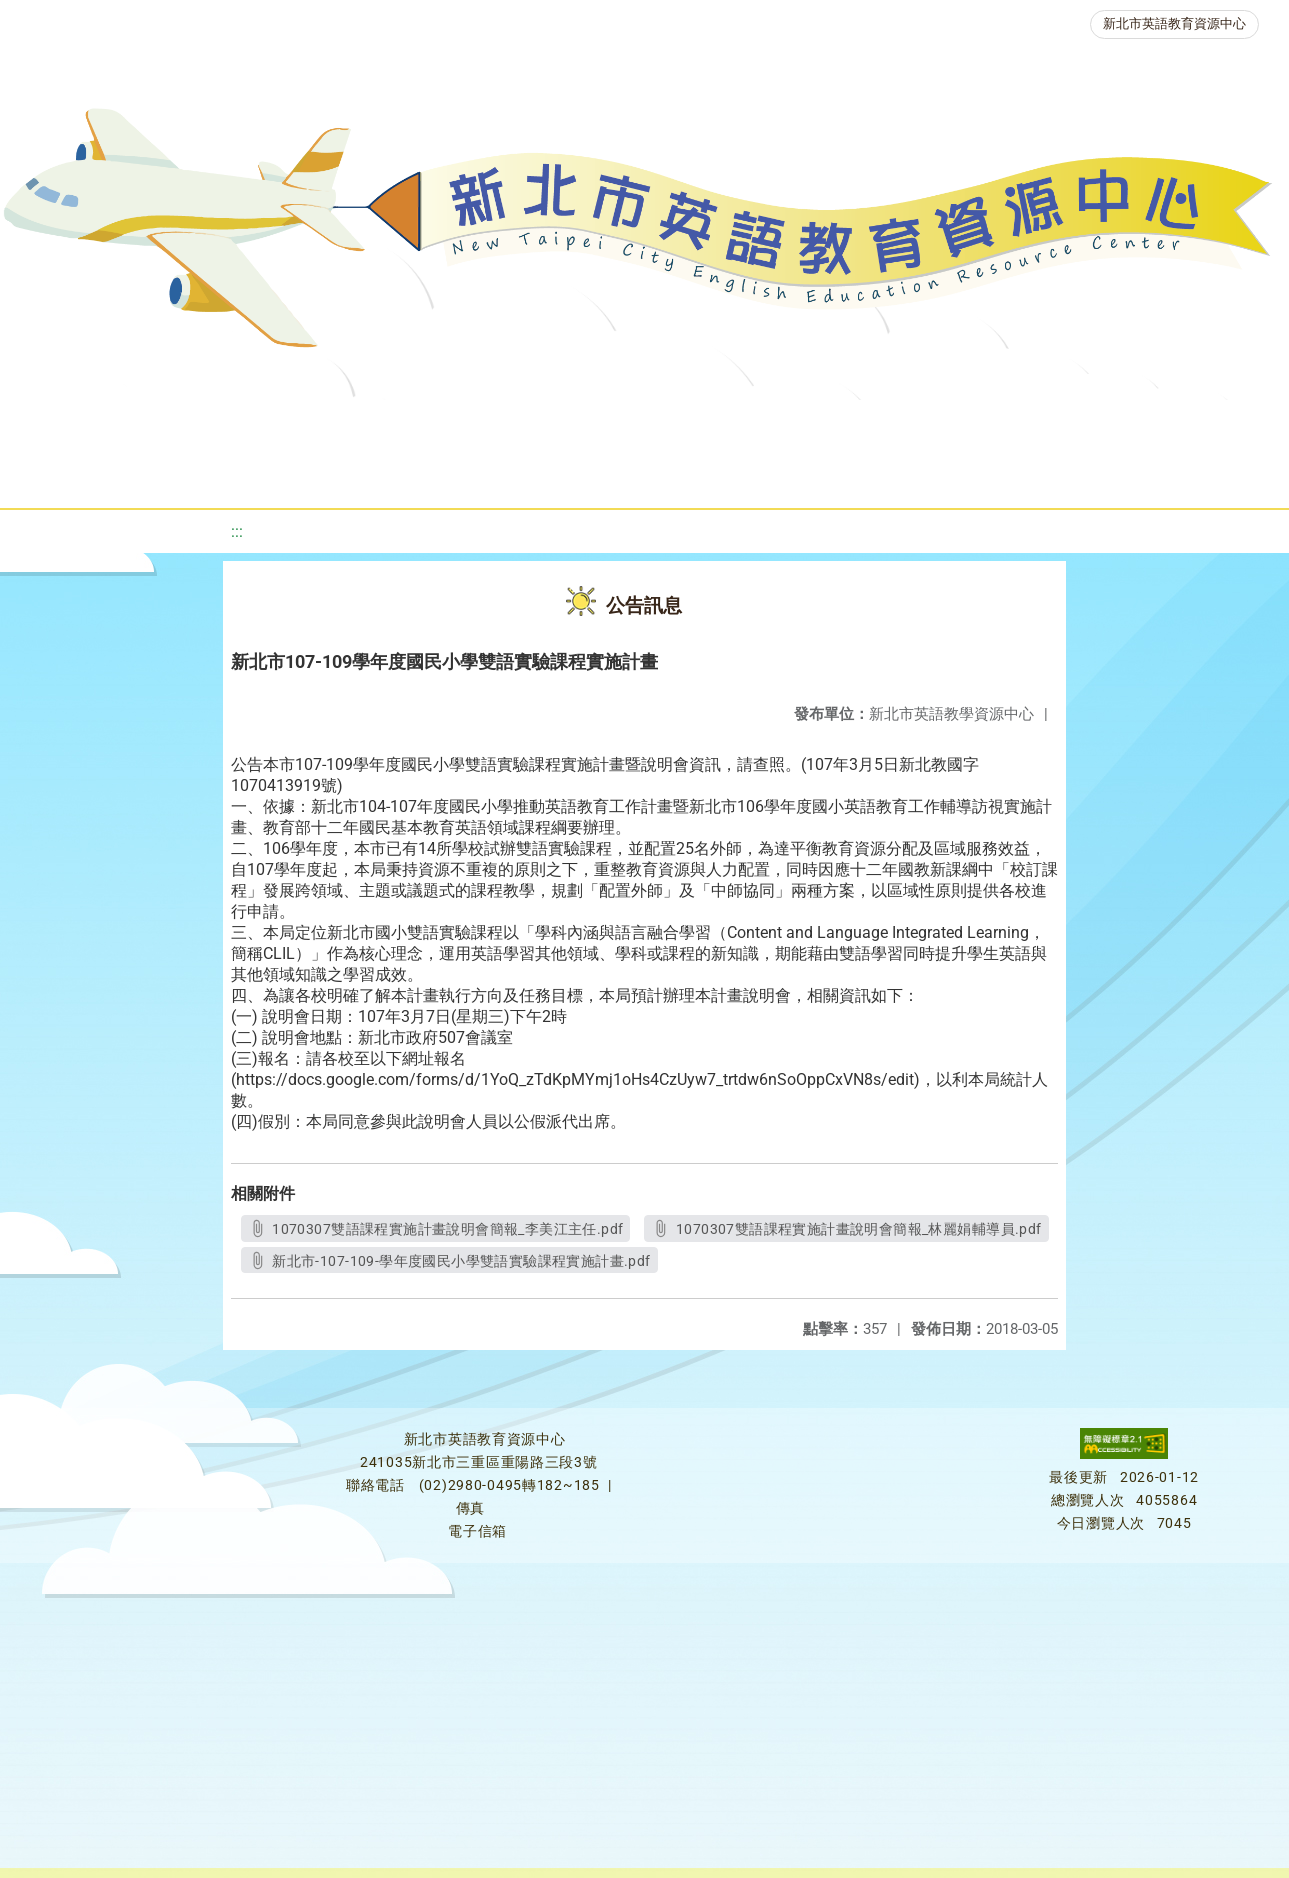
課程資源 (287, 424)
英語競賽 (913, 424)
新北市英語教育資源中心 (1174, 23)
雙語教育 (573, 474)
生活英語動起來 (1174, 424)
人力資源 (1033, 424)
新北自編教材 (540, 424)
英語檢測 (793, 424)
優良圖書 (673, 424)
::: (237, 531)
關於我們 (71, 424)
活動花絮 (693, 474)
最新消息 (191, 424)
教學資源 (407, 424)
